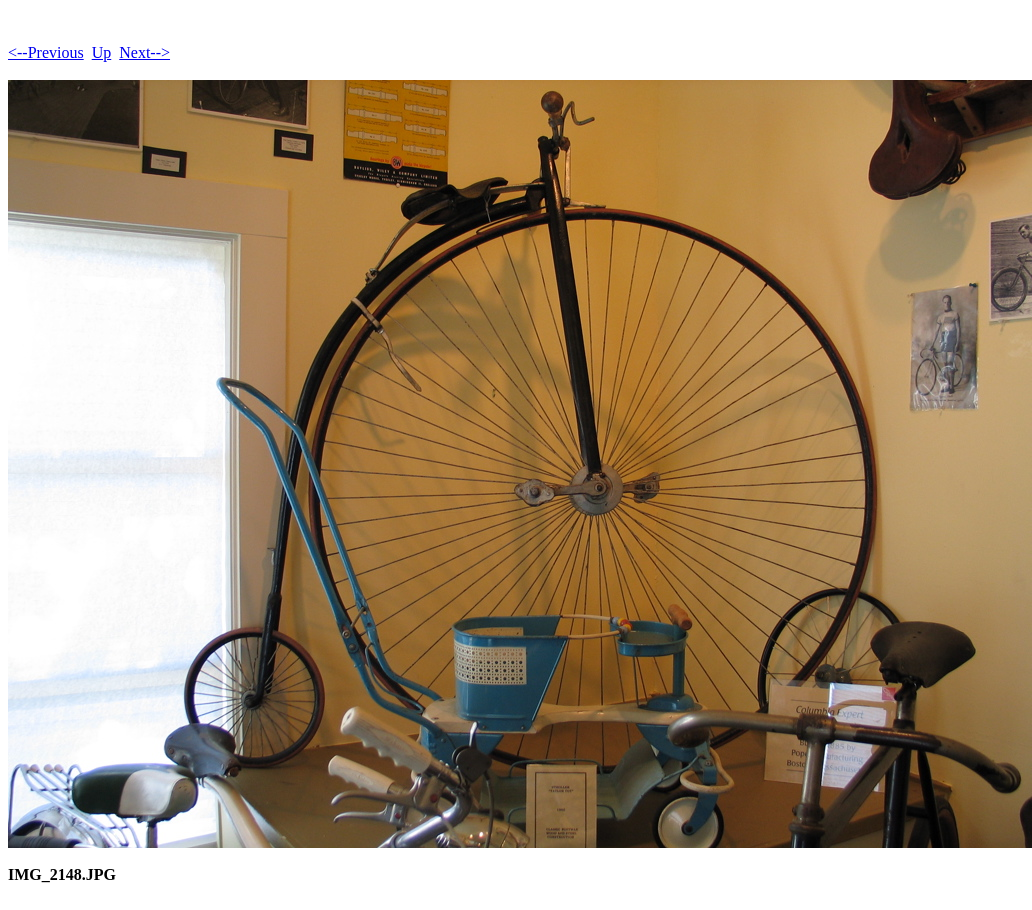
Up (102, 52)
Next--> (144, 52)
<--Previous (46, 52)
